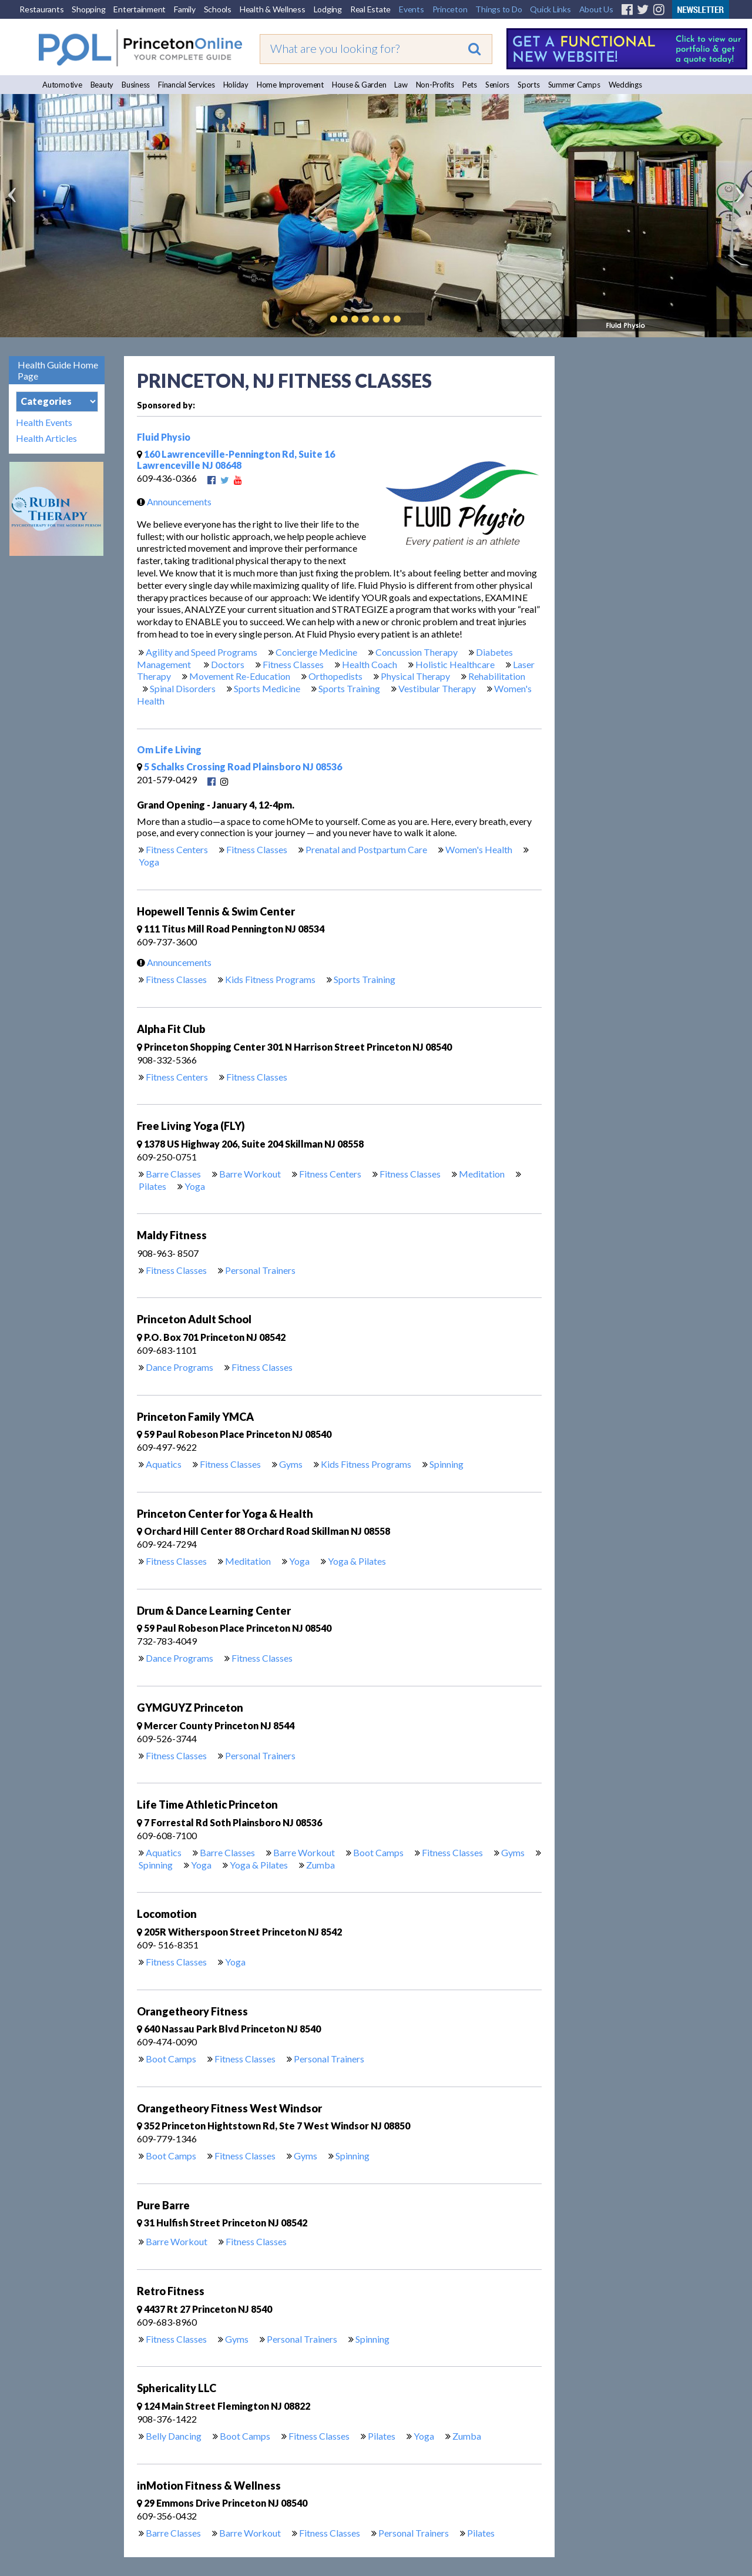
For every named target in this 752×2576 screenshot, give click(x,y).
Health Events (44, 422)
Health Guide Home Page (58, 370)
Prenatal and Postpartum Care (366, 849)
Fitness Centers (177, 849)
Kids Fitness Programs (270, 979)
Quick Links (550, 9)
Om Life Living (169, 749)
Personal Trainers (260, 1270)
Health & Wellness (273, 9)
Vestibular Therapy (437, 688)
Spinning (446, 1464)
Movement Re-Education (239, 676)
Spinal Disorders (183, 688)
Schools (217, 9)
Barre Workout (250, 1173)
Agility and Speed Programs (201, 652)
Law (400, 84)
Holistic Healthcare (455, 664)
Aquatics (164, 1464)
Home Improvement (290, 84)
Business (136, 84)
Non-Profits (435, 84)
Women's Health (478, 849)
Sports (529, 84)
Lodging (328, 9)
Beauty (102, 84)
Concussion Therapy (416, 652)
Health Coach (369, 664)
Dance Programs (179, 1367)
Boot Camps (378, 1852)
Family (185, 9)
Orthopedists (335, 676)
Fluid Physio (163, 436)
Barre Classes (173, 1173)
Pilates (152, 1186)
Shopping (88, 9)
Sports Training (349, 688)
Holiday (236, 84)
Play (414, 319)
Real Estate (370, 9)
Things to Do (498, 9)
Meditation (482, 1173)
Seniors (497, 84)
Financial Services (186, 84)
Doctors (227, 664)
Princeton (450, 9)
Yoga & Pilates (357, 1561)
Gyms (291, 1464)
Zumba (320, 1864)
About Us (596, 9)
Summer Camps (574, 84)
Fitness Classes (293, 664)
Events (411, 9)
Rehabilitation (496, 676)
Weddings (625, 84)
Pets (469, 84)
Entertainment (139, 9)
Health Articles (46, 438)
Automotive (62, 84)
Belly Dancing (174, 2435)
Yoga (149, 861)
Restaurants (41, 9)
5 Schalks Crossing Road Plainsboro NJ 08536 (239, 766)
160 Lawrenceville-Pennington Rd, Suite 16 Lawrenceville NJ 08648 (236, 459)
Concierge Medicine (316, 652)
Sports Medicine (267, 688)
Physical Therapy (415, 676)
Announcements (171, 501)
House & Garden (359, 84)
